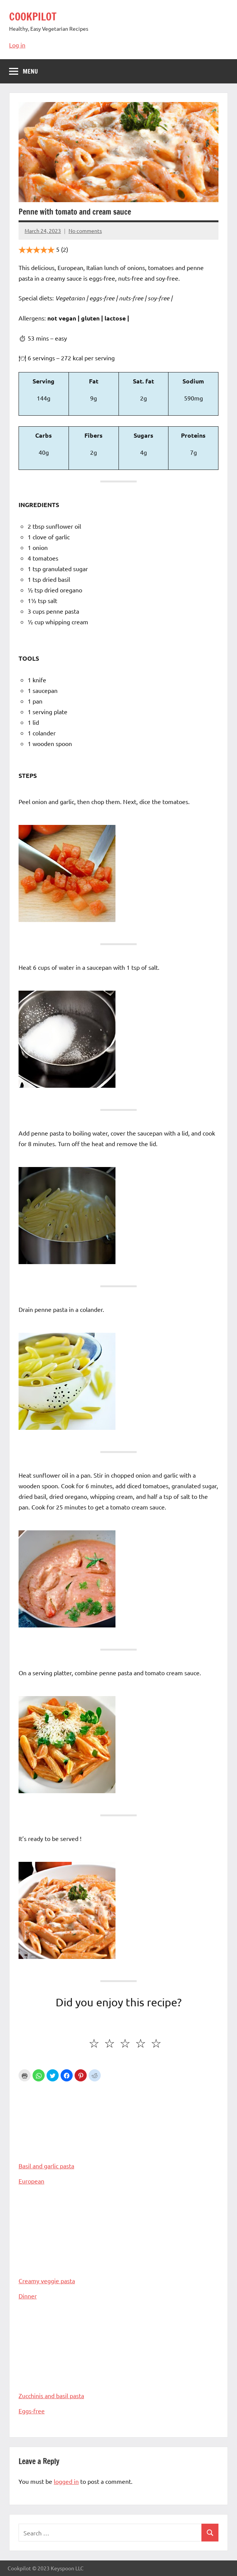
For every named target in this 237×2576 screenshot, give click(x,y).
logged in (66, 2481)
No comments (85, 230)
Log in (17, 45)
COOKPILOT (32, 16)
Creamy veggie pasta (118, 2241)
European (31, 2181)
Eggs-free (32, 2410)
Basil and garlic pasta (118, 2126)
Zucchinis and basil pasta (118, 2356)
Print (25, 2075)
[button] (39, 2075)
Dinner (28, 2296)
